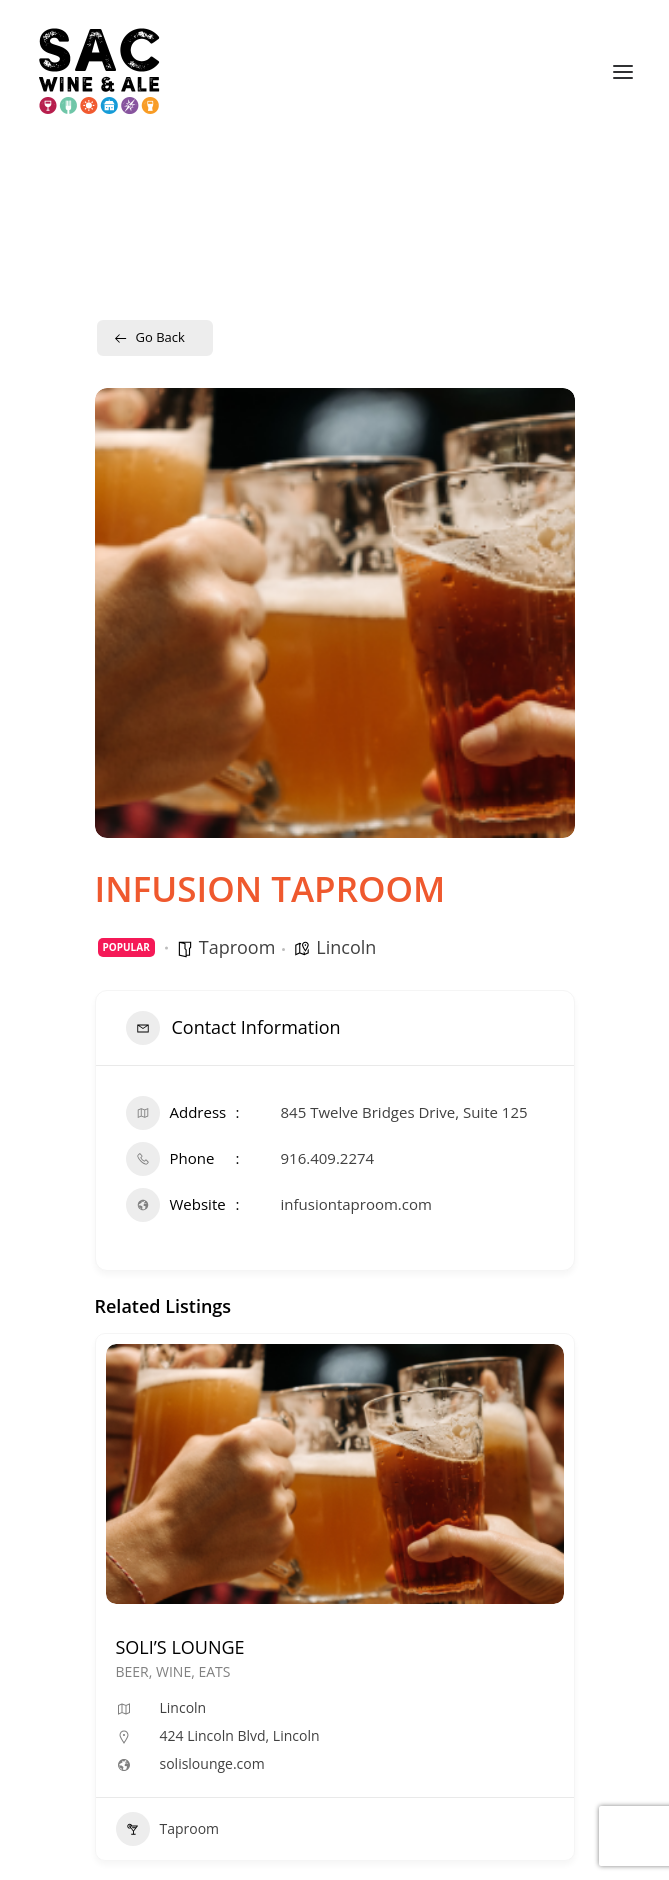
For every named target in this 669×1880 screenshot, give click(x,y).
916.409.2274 (328, 1158)
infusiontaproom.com (356, 1204)
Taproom (237, 947)
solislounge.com (212, 1764)
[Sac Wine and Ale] (99, 72)
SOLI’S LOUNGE (180, 1647)
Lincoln (346, 947)
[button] (623, 72)
